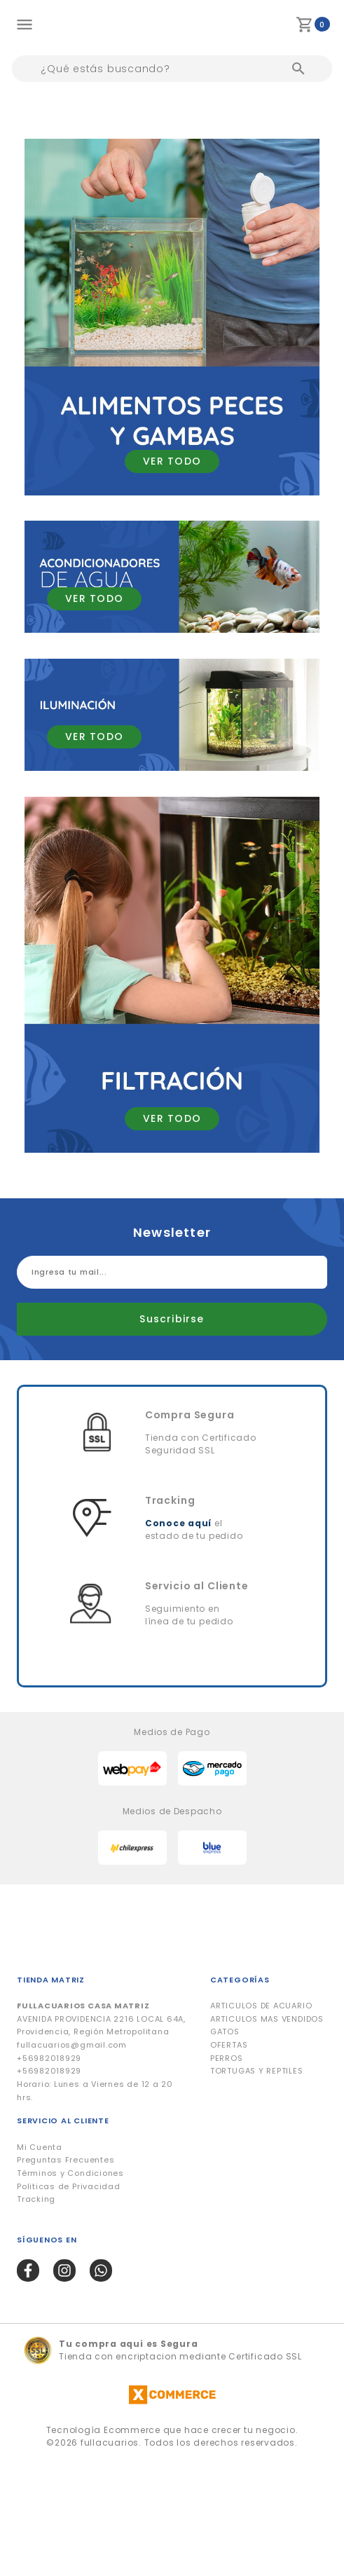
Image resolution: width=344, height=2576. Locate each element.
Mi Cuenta (39, 2147)
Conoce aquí (178, 1523)
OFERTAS (228, 2044)
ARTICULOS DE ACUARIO (261, 2005)
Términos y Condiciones (70, 2173)
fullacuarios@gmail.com (72, 2044)
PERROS (226, 2058)
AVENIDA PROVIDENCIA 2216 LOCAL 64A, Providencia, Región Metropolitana (101, 2018)
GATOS (225, 2031)
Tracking (36, 2199)
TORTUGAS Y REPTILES (256, 2070)
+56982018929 (49, 2058)
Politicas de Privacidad (69, 2186)
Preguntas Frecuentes (65, 2159)
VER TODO (172, 461)
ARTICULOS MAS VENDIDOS (267, 2019)
